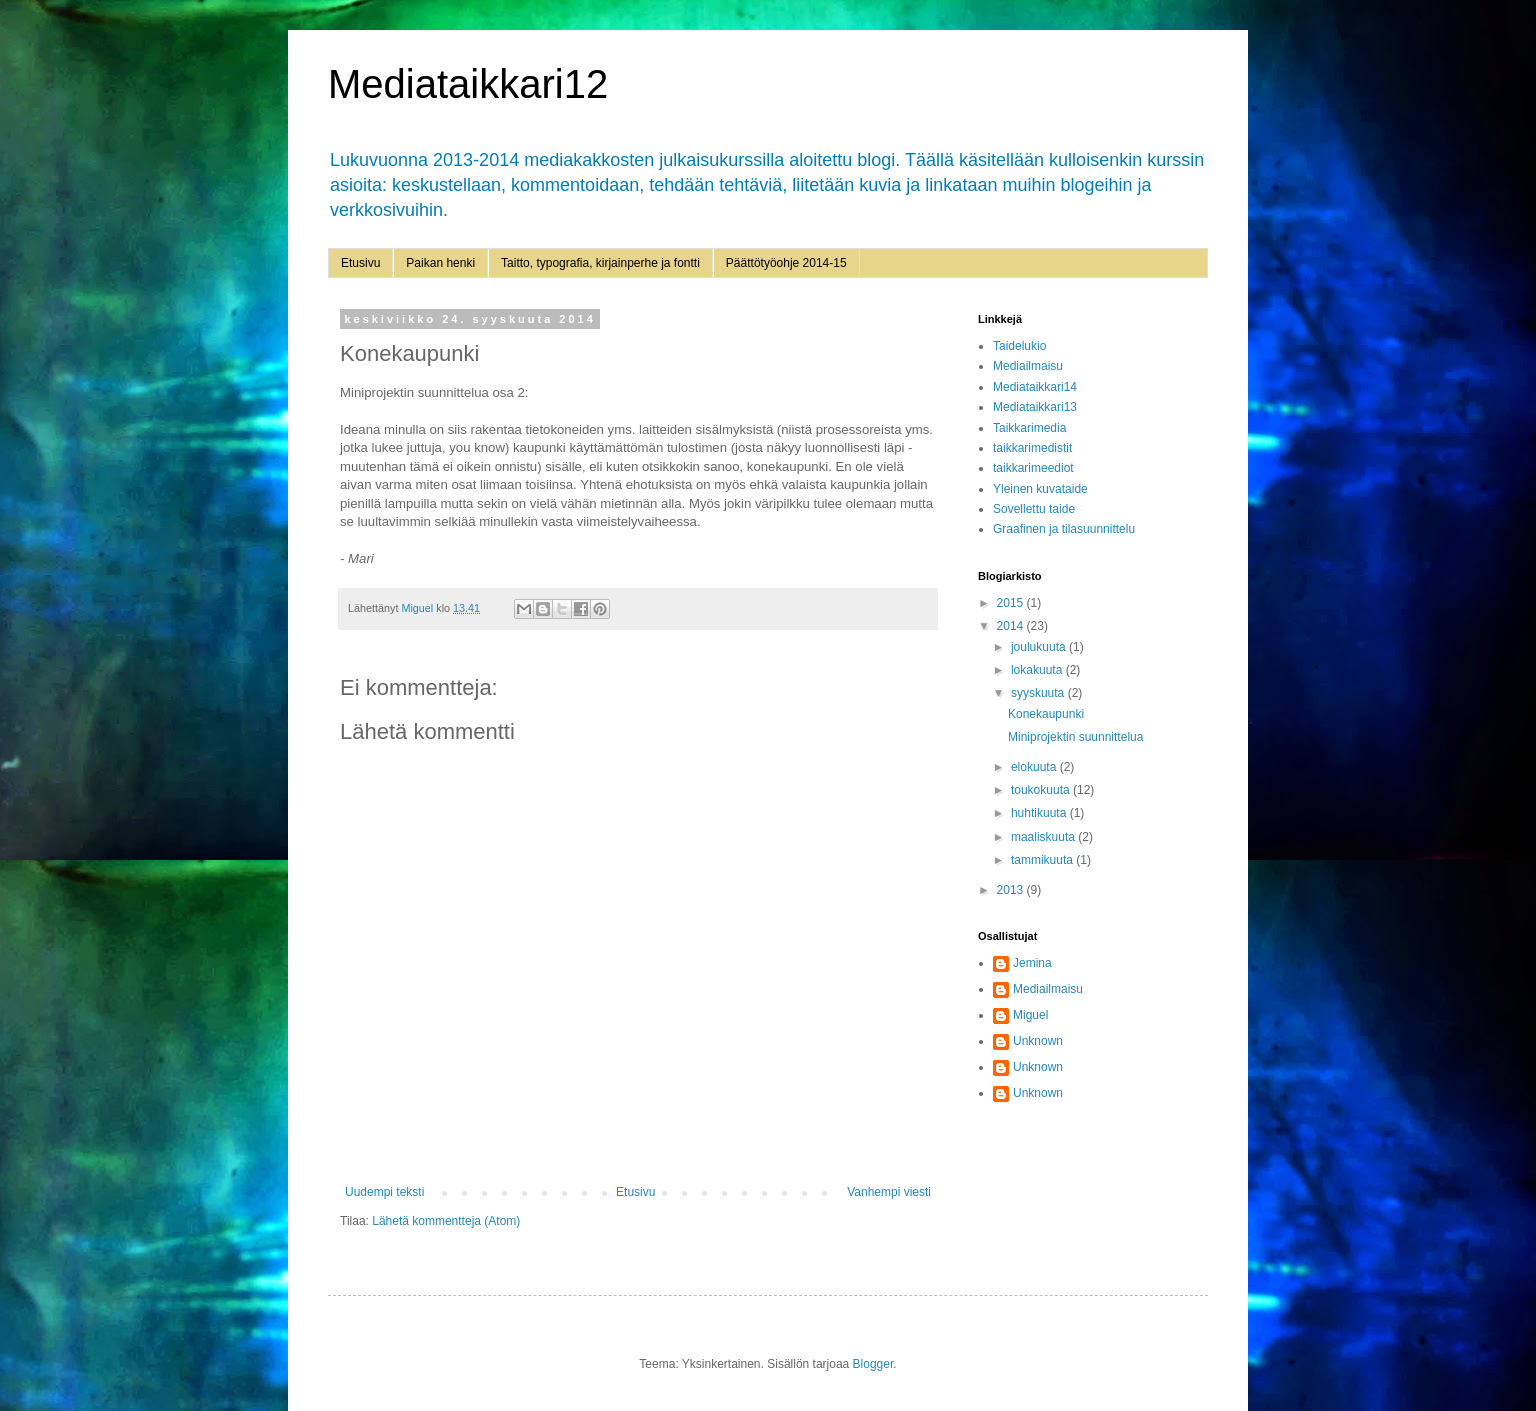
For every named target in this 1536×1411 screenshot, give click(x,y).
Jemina (1032, 963)
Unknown (1038, 1041)
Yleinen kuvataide (1040, 489)
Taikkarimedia (1029, 428)
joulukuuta (1040, 647)
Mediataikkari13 (1035, 407)
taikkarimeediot (1033, 468)
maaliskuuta (1044, 837)
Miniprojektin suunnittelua (1075, 737)
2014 (1012, 626)
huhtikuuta (1040, 813)
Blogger (873, 1364)
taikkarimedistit (1032, 448)
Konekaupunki (1046, 714)
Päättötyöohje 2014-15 (786, 263)
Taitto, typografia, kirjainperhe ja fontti (600, 263)
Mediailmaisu (1028, 366)
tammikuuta (1043, 860)
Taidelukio (1019, 346)
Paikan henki (440, 263)
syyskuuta (1039, 693)
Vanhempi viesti (889, 1192)
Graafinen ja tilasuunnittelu (1064, 529)
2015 (1012, 603)
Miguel (1030, 1015)
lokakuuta (1038, 670)
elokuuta (1035, 767)
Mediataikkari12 (468, 84)
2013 (1012, 890)
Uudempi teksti (384, 1192)
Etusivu (360, 263)
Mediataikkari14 (1035, 387)
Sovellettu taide (1034, 509)
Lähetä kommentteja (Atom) (446, 1221)
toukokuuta (1042, 790)
